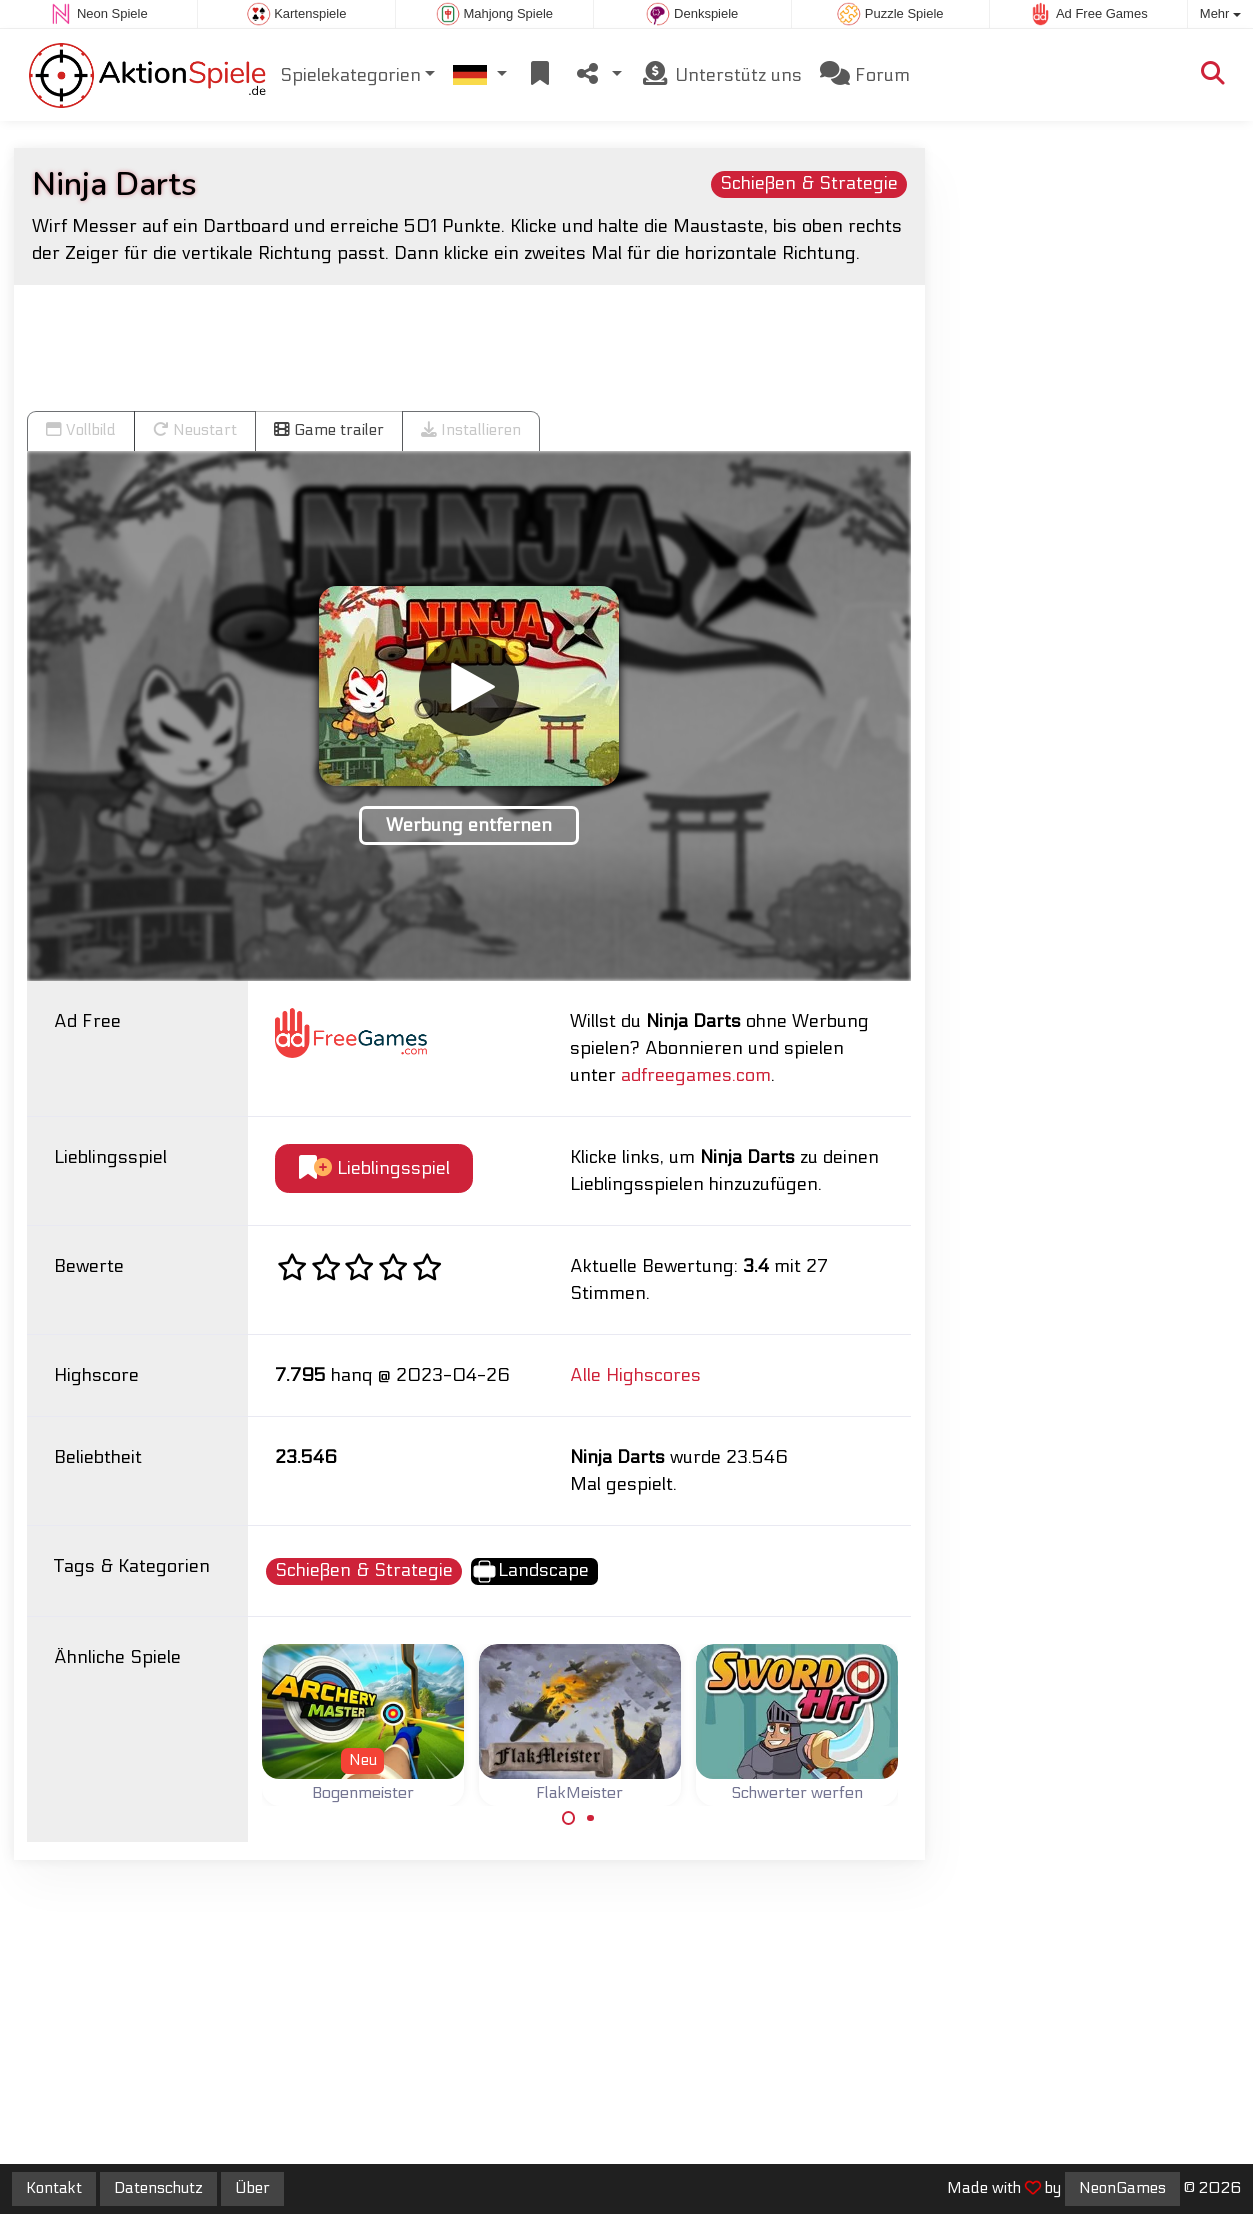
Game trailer (329, 430)
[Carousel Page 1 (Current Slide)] (569, 1818)
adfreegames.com (696, 1075)
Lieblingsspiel (374, 1168)
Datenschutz (158, 2188)
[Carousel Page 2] (591, 1818)
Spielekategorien (350, 75)
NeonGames (1122, 2188)
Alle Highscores (635, 1375)
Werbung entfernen (469, 825)
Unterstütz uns (721, 74)
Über (252, 2188)
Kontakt (54, 2188)
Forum (865, 74)
